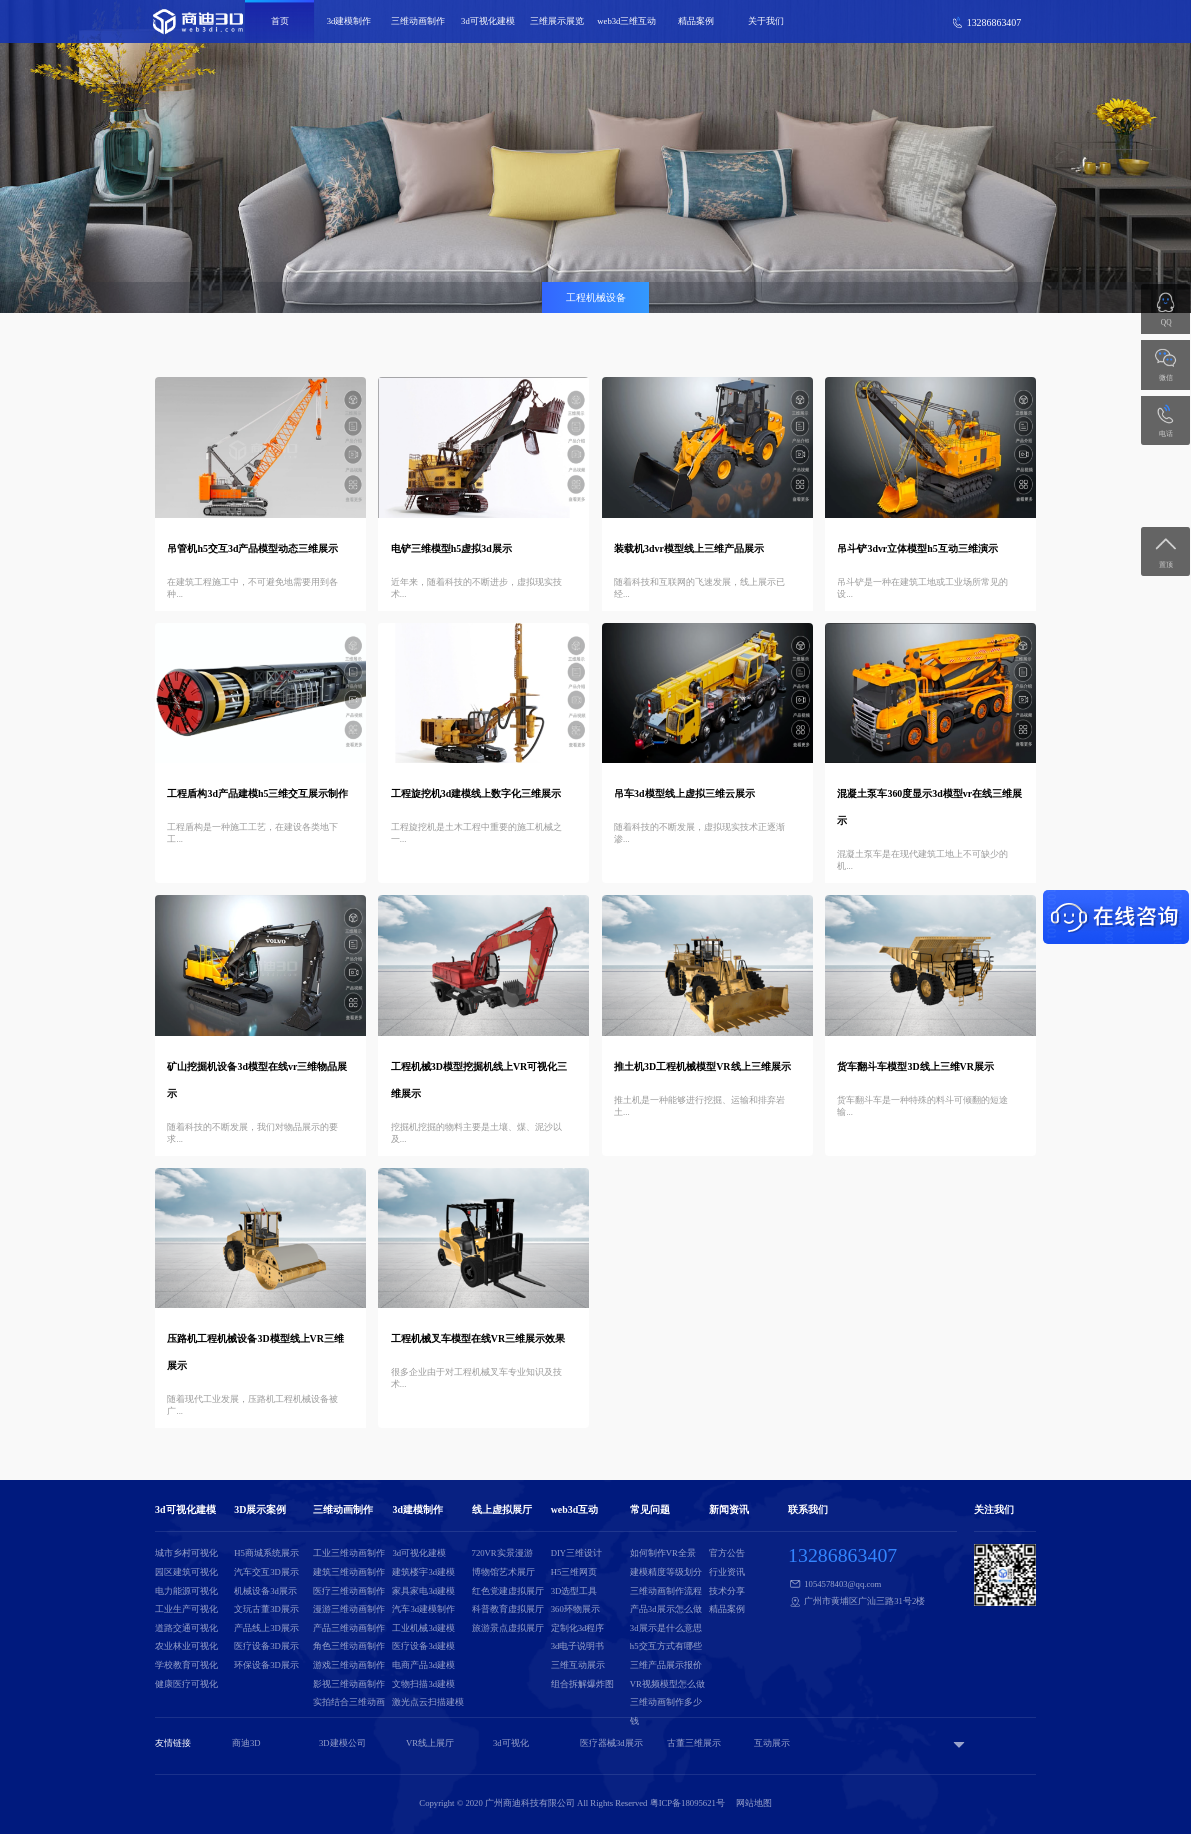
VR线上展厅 (430, 1743)
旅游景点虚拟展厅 (508, 1628)
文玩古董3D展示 (266, 1609)
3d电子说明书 (578, 1646)
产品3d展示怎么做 (666, 1609)
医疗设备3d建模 (423, 1646)
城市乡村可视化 (186, 1553)
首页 (280, 21)
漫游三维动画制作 (349, 1609)
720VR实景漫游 (502, 1553)
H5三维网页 (574, 1572)
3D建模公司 (342, 1743)
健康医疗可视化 (186, 1684)
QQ (1166, 322)
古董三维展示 (694, 1743)
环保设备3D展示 (266, 1665)
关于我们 (766, 21)
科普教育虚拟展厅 (508, 1609)
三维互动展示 (578, 1665)
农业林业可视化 (186, 1646)
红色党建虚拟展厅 (508, 1591)
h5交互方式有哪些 (666, 1646)
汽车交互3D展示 (266, 1572)
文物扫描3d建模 (423, 1684)
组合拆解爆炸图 (582, 1684)
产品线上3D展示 (266, 1628)
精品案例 (696, 21)
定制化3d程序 (578, 1628)
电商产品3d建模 (423, 1665)
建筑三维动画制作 (349, 1572)
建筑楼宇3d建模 (423, 1572)
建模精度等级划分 (666, 1572)
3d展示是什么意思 (666, 1628)
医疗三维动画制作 (349, 1591)
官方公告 (727, 1553)
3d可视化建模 (488, 21)
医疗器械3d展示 (611, 1743)
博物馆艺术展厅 (503, 1572)
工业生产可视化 (186, 1609)
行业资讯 (727, 1572)
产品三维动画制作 (349, 1628)
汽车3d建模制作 (423, 1609)
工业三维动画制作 (349, 1553)
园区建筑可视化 (186, 1572)
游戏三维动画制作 (349, 1665)
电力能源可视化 (186, 1591)
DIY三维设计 (576, 1553)
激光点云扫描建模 (428, 1702)
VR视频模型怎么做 (667, 1684)
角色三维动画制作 (349, 1646)
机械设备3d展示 (265, 1591)
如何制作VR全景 (663, 1553)
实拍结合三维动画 (349, 1702)
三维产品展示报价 (666, 1665)
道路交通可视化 (186, 1628)
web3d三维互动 (626, 21)
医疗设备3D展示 (266, 1646)
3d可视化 (511, 1743)
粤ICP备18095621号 (687, 1803)
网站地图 (754, 1803)
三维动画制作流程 (666, 1591)
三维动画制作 (418, 21)
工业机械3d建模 (423, 1628)
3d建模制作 (349, 21)
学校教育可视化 (186, 1665)
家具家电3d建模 (423, 1591)
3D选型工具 (574, 1591)
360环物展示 (575, 1609)
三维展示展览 (557, 21)
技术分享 (727, 1591)
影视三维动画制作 (349, 1684)
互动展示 (772, 1743)
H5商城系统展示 (266, 1553)
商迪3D (246, 1743)
